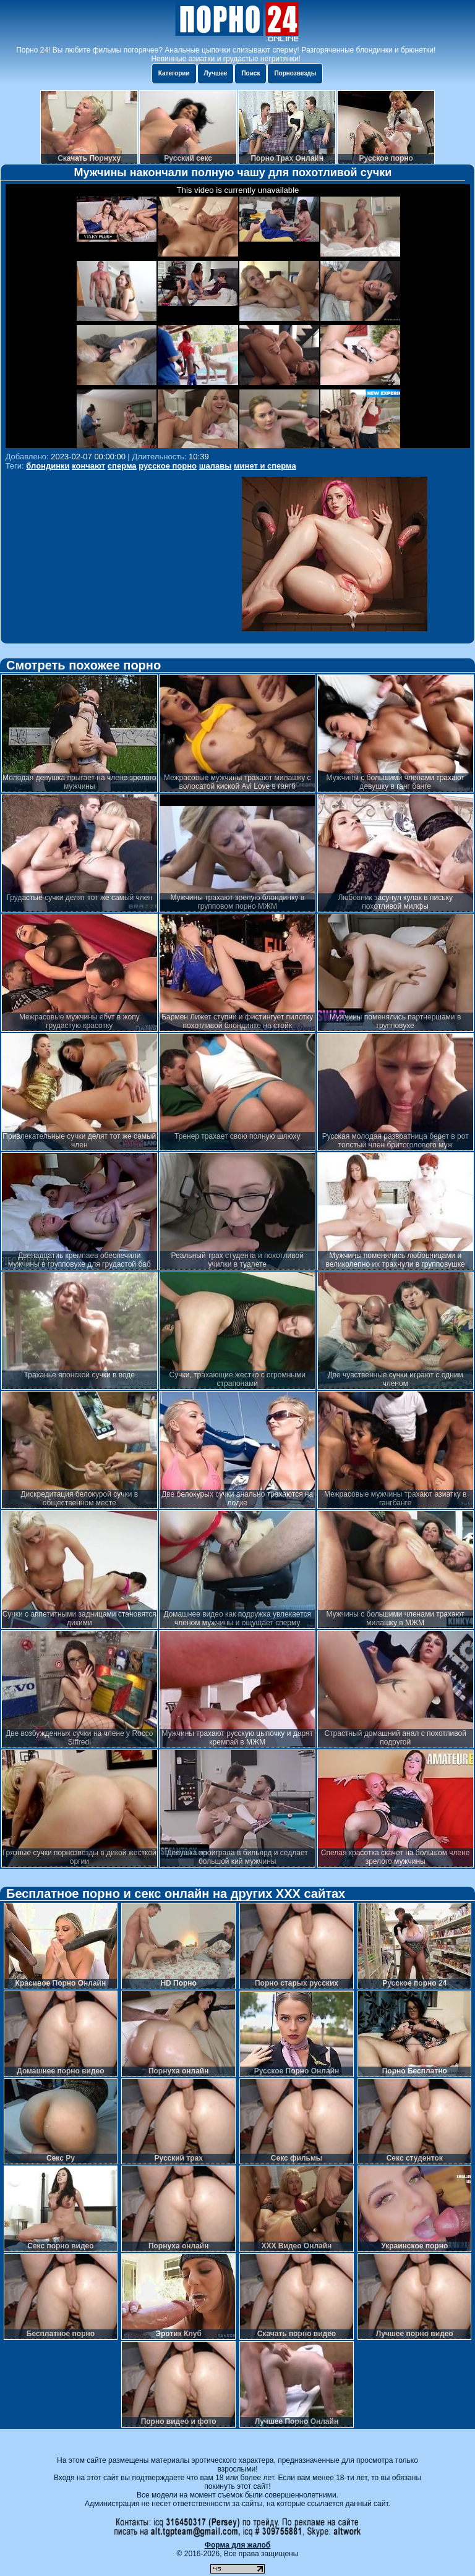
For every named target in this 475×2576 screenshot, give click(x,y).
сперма (122, 465)
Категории (174, 73)
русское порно (168, 465)
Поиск (250, 73)
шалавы (215, 465)
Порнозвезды (295, 73)
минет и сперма (265, 465)
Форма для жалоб (238, 2545)
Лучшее (216, 73)
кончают (88, 465)
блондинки (47, 465)
